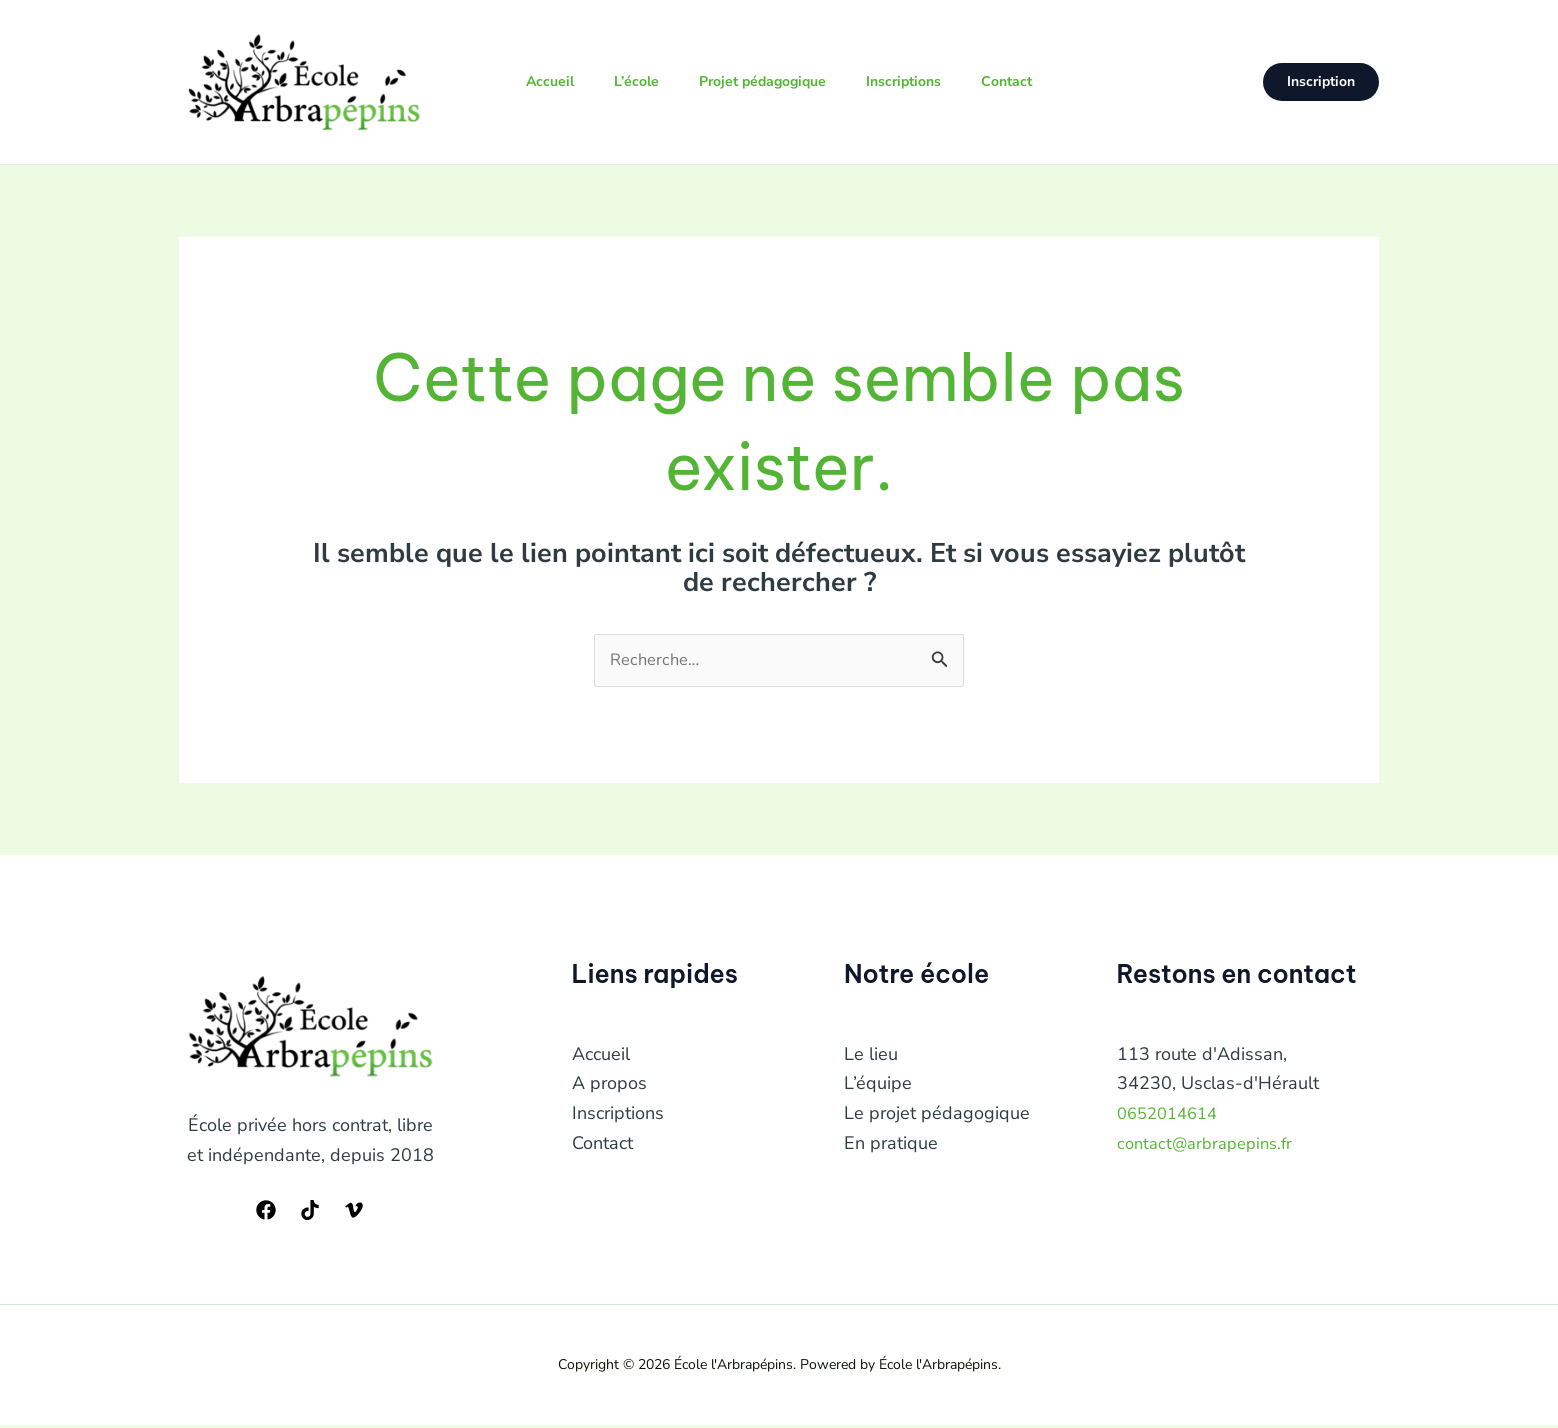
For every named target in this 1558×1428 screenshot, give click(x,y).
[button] (1321, 82)
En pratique (891, 1145)
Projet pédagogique (763, 81)
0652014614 (1172, 1116)
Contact (1023, 81)
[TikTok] (310, 1213)
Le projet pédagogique (937, 1116)
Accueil (535, 81)
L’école (629, 81)
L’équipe (878, 1086)
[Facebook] (266, 1213)
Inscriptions (912, 81)
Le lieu (871, 1056)
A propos (609, 1086)
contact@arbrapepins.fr (1211, 1145)
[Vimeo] (354, 1213)
